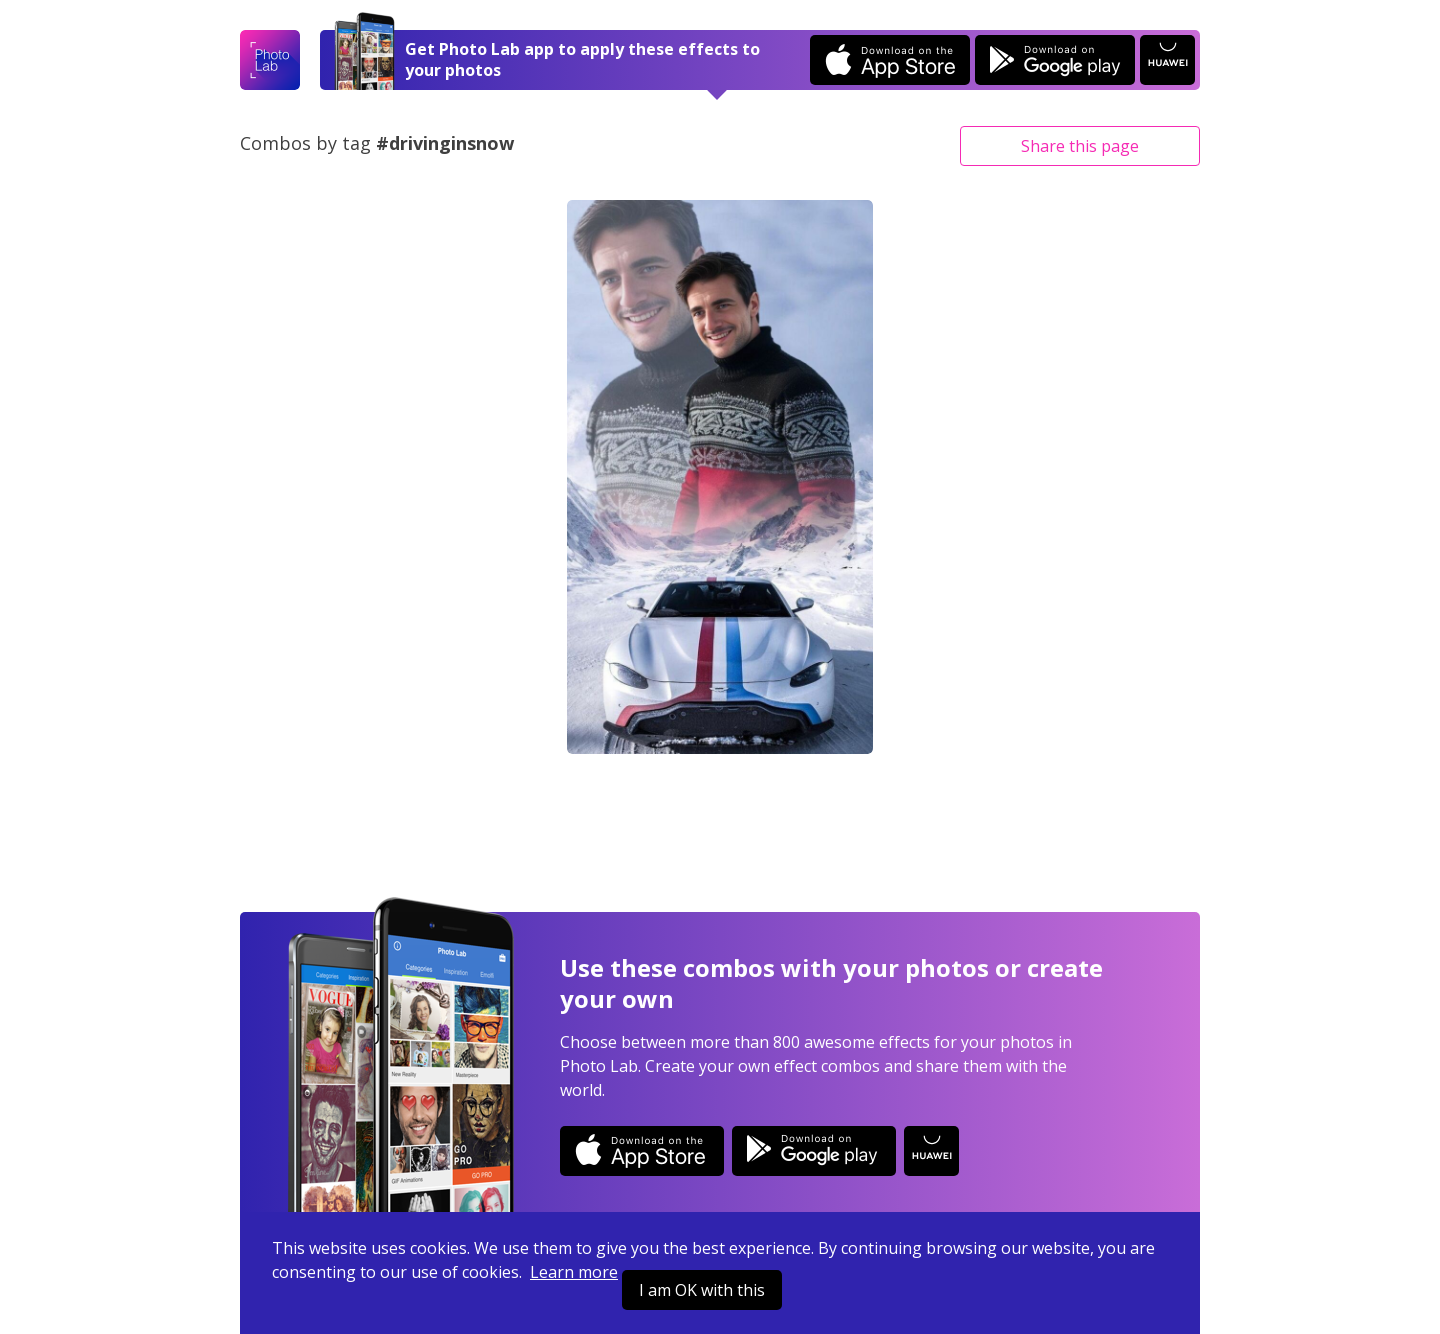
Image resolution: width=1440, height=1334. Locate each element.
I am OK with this (702, 1290)
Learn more (574, 1272)
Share (1080, 146)
